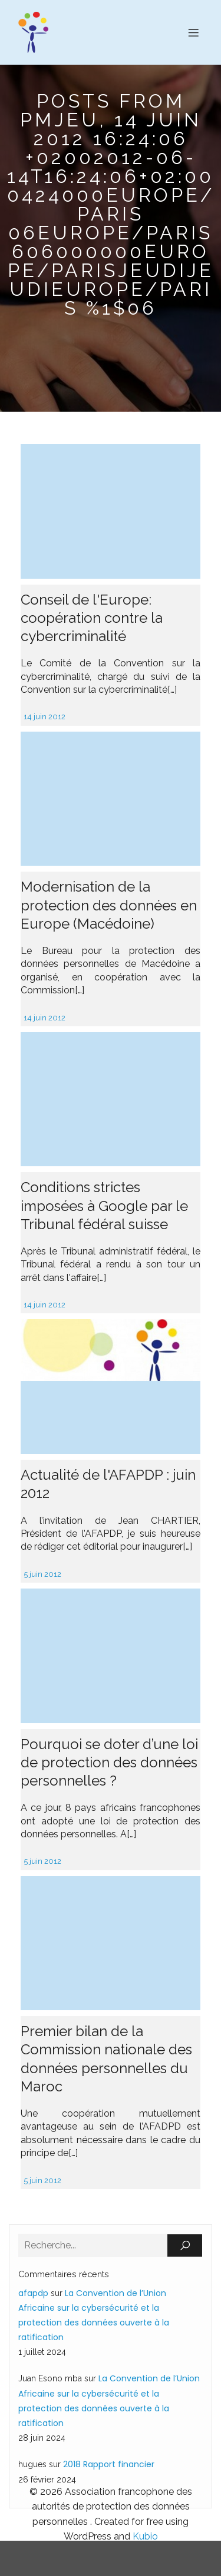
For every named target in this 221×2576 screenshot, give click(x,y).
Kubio (145, 2536)
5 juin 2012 (42, 1574)
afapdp (33, 2293)
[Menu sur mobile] (193, 32)
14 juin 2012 (44, 716)
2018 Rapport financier (108, 2464)
